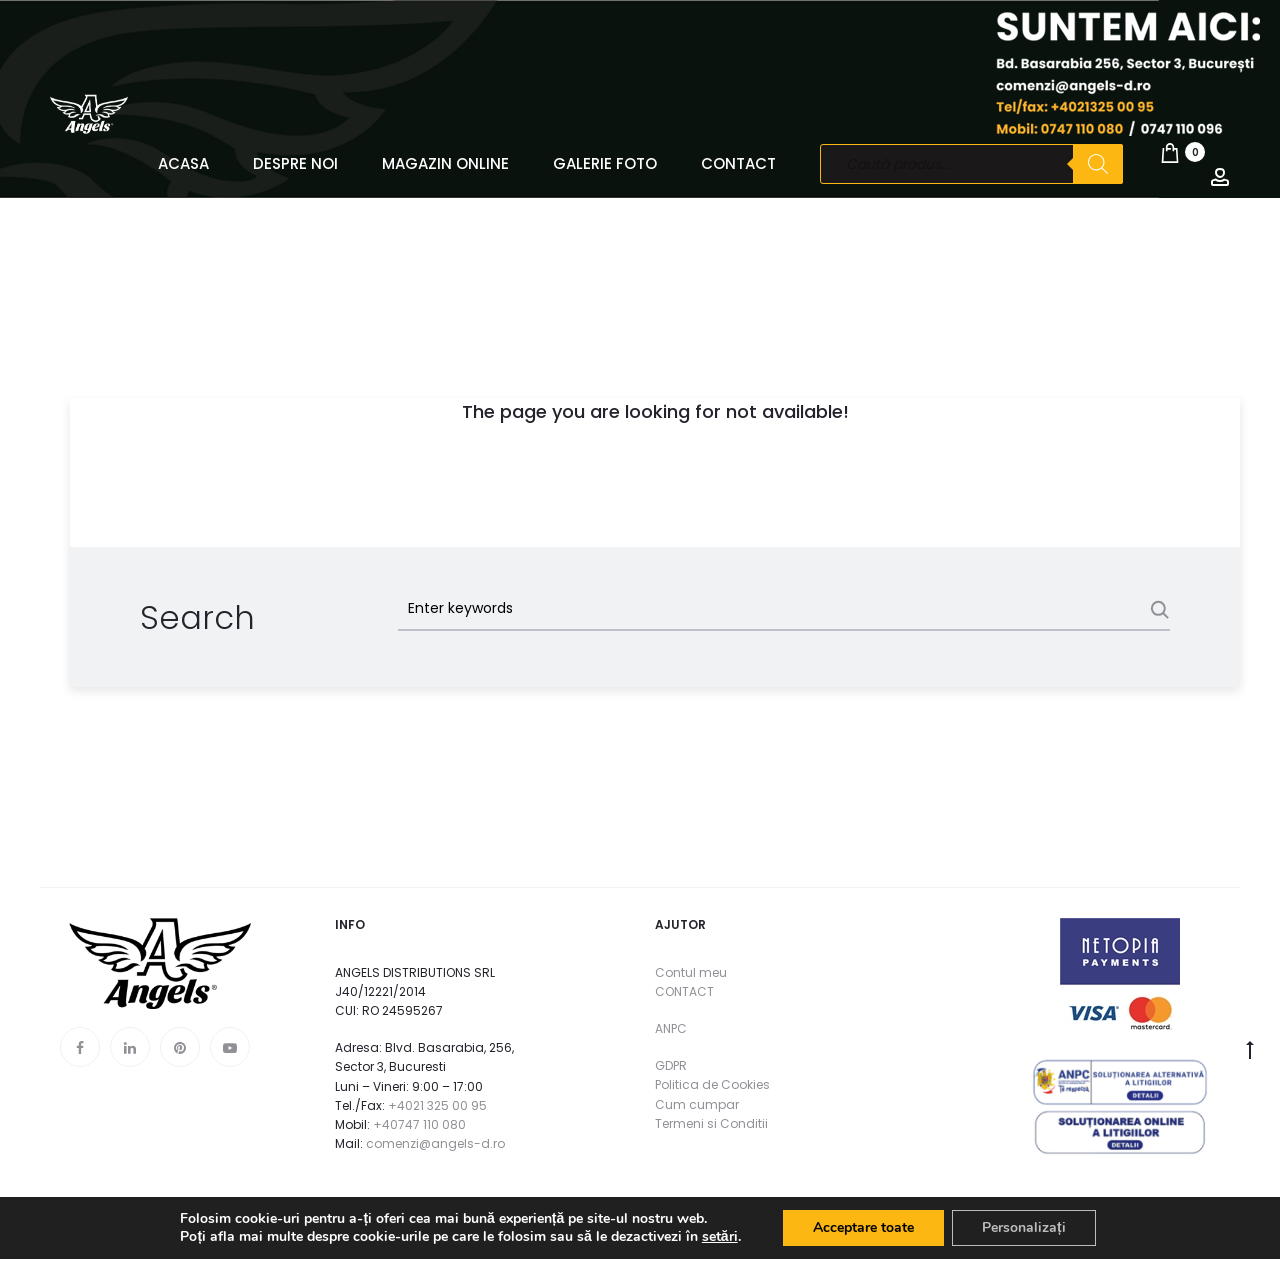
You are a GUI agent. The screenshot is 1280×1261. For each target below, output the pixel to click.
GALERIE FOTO (605, 163)
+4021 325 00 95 (437, 1105)
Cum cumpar (697, 1104)
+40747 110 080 (419, 1124)
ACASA (183, 163)
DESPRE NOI (295, 163)
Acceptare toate (863, 1229)
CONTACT (738, 163)
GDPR (671, 1065)
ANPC (671, 1028)
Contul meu (691, 972)
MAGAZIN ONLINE (445, 163)
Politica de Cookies (712, 1084)
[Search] (1098, 164)
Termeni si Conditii (711, 1123)
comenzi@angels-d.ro (435, 1143)
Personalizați (1024, 1229)
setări (720, 1239)
